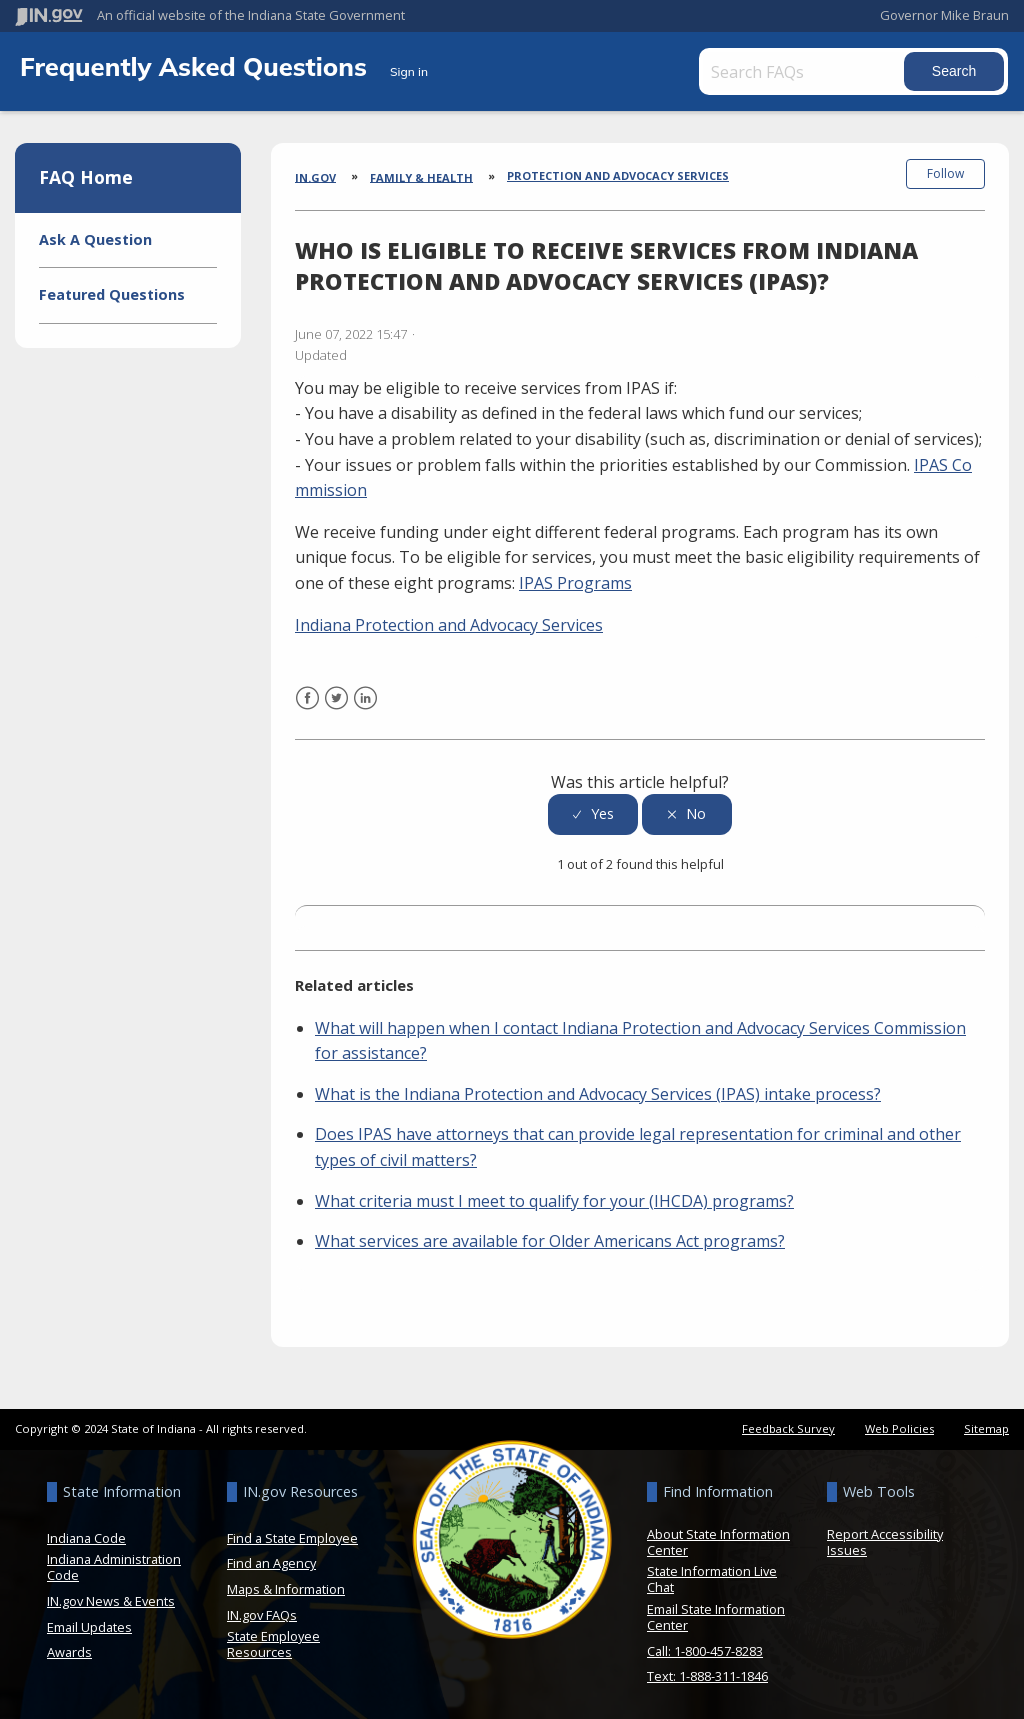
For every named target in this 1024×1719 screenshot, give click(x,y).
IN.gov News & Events (111, 1598)
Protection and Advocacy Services (618, 175)
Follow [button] (945, 173)
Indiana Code (86, 1535)
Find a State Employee (292, 1535)
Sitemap (986, 1425)
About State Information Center (718, 1539)
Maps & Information (286, 1586)
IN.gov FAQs (262, 1612)
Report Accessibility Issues (885, 1539)
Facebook (307, 708)
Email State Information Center (716, 1614)
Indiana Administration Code (114, 1565)
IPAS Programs (575, 581)
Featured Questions (112, 294)
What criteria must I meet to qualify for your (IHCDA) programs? (554, 1198)
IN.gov (315, 176)
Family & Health (421, 176)
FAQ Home (86, 177)
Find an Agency (271, 1561)
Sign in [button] (409, 71)
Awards (69, 1650)
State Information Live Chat (712, 1577)
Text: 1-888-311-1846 (707, 1674)
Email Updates (89, 1624)
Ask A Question (95, 239)
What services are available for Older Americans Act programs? (550, 1239)
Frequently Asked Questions (197, 66)
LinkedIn (365, 708)
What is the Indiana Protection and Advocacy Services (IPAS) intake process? (598, 1091)
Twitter (336, 708)
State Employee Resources (273, 1642)
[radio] (593, 811)
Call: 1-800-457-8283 (705, 1648)
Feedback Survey (788, 1425)
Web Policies (899, 1425)
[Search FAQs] (804, 71)
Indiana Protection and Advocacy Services (449, 622)
